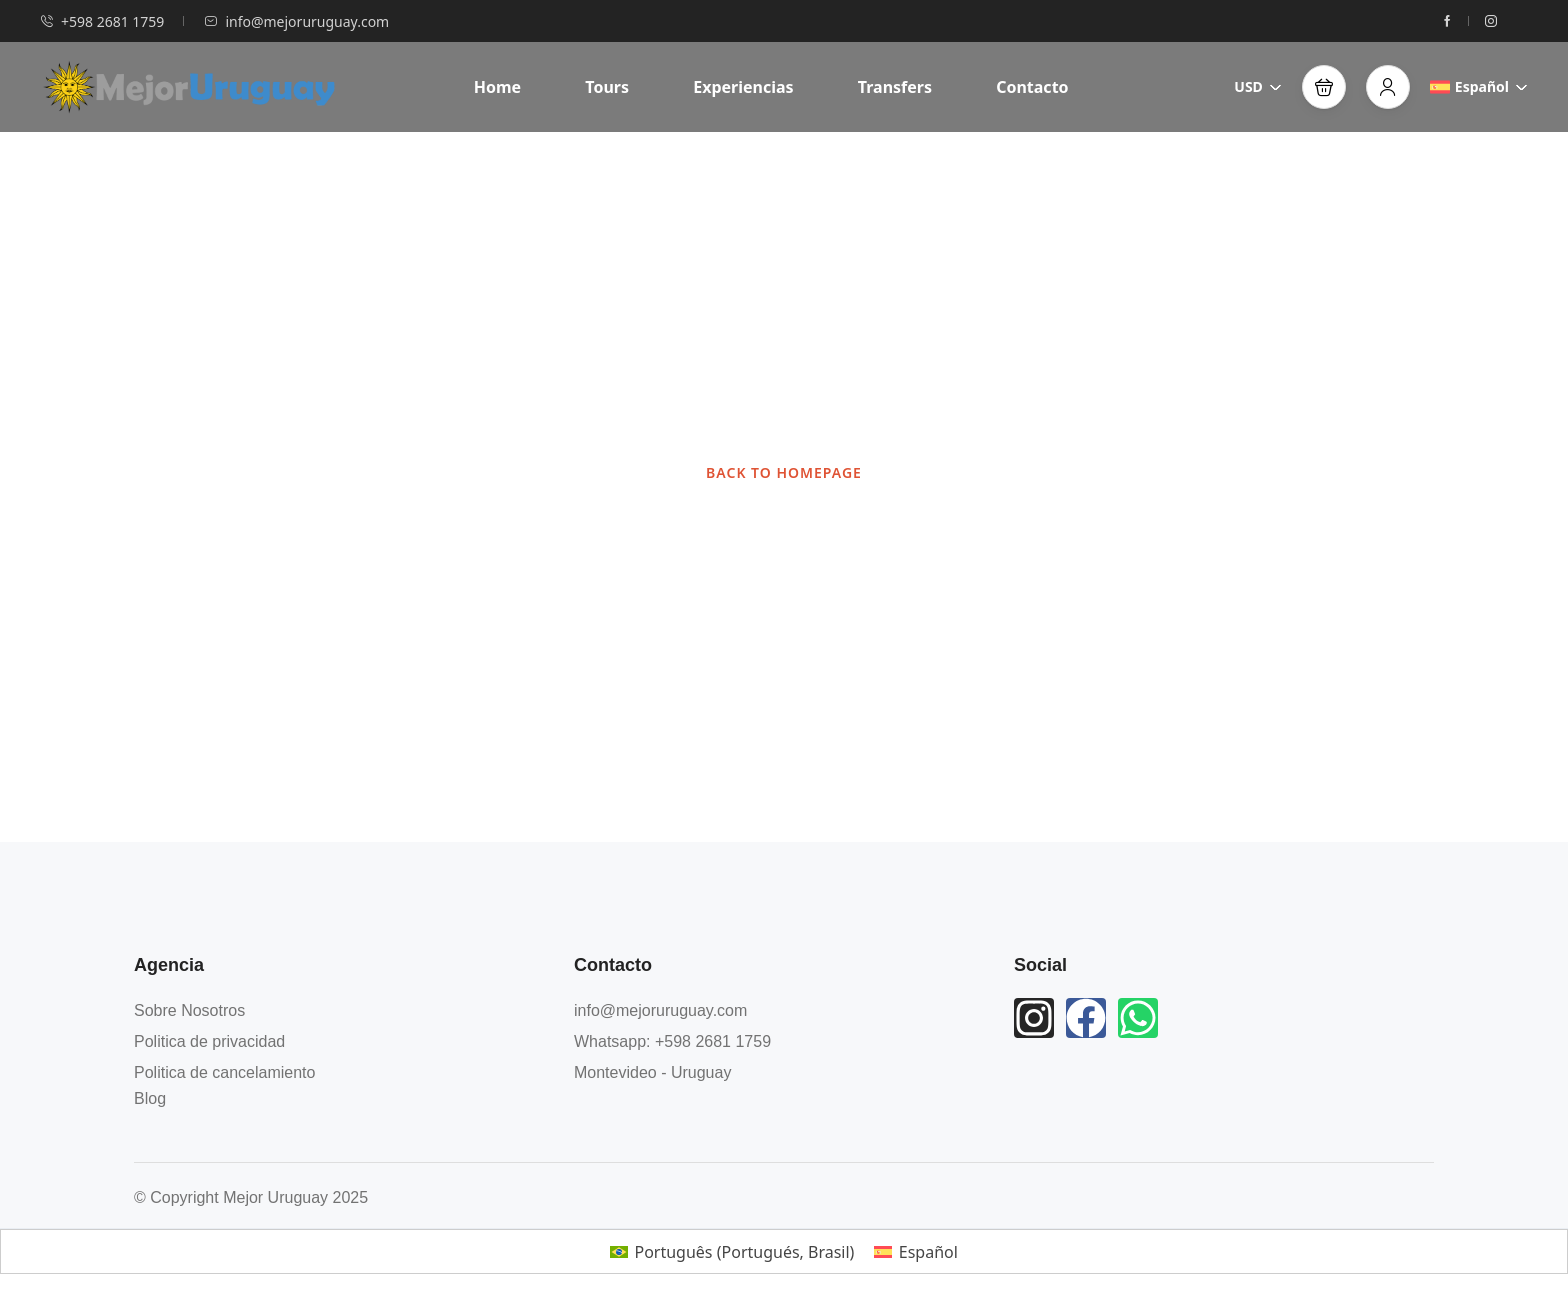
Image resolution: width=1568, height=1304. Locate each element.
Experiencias (743, 87)
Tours (607, 87)
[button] (1324, 87)
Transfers (895, 87)
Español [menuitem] (928, 1252)
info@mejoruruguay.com (296, 21)
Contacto (1032, 87)
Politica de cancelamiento (224, 1072)
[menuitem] (732, 1251)
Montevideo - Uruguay (652, 1072)
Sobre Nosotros (189, 1010)
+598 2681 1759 (102, 21)
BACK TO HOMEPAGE (784, 472)
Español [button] (1479, 86)
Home (497, 87)
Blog (150, 1098)
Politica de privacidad (209, 1041)
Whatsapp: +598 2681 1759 (672, 1041)
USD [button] (1258, 86)
